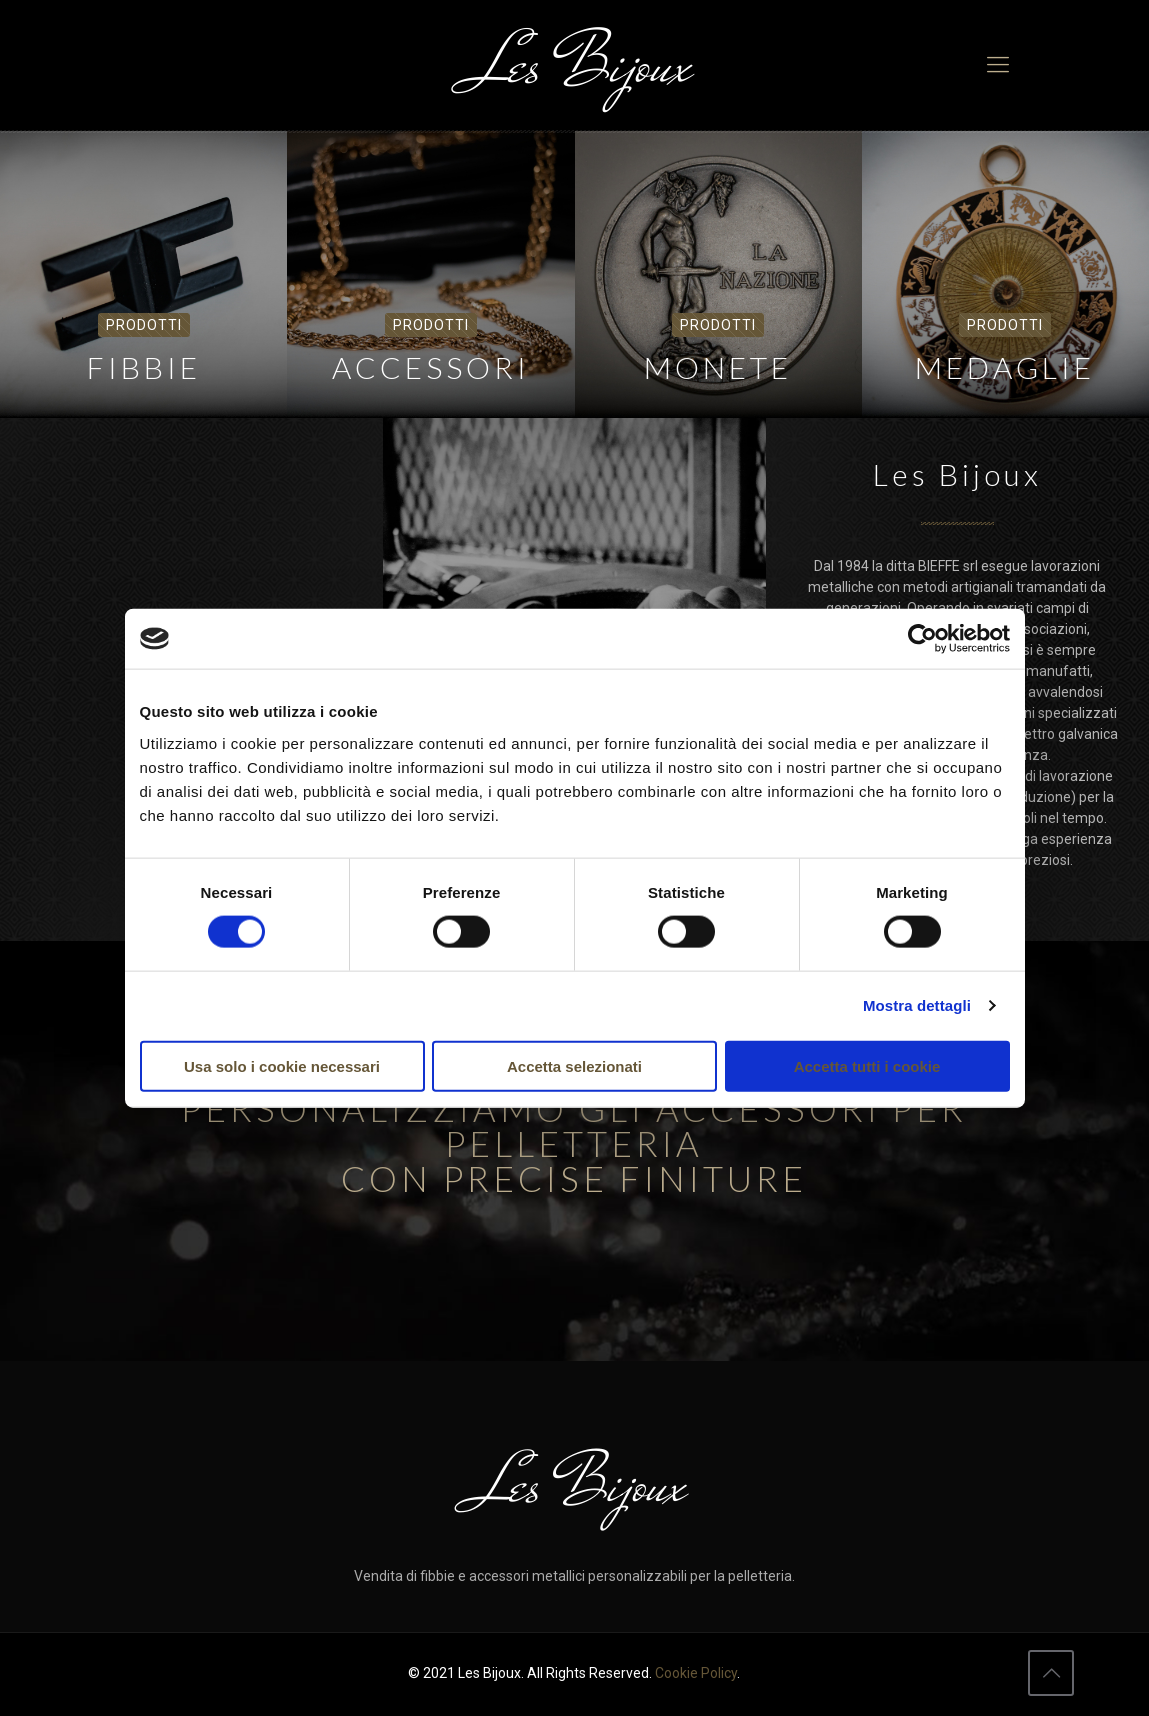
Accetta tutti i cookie (867, 1065)
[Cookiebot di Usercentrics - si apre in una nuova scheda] (922, 639)
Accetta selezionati (574, 1065)
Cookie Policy (696, 1673)
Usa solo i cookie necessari (282, 1065)
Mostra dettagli (917, 1005)
